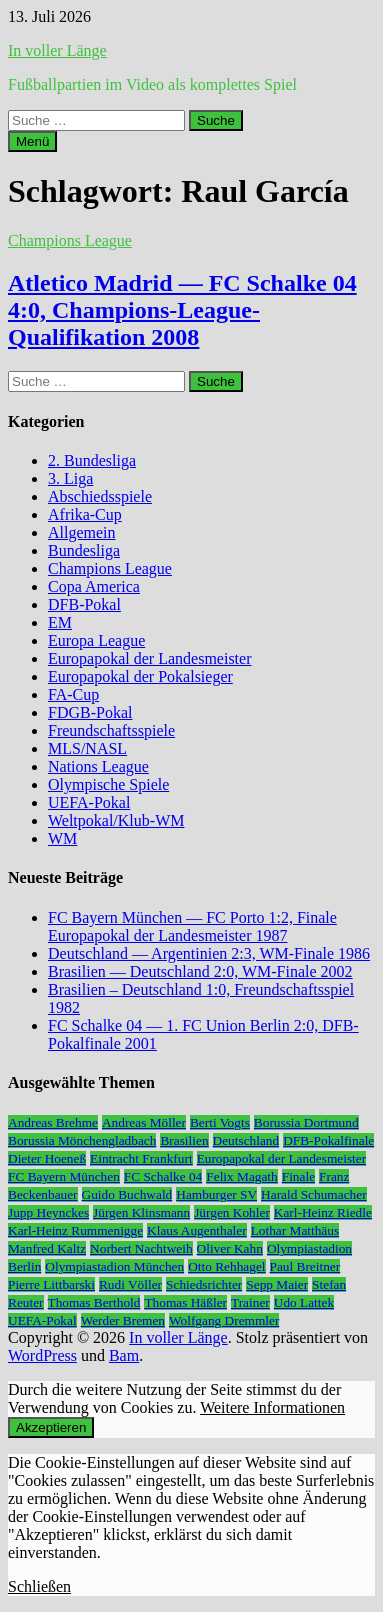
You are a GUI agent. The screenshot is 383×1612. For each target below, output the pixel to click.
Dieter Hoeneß (47, 1158)
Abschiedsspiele (100, 496)
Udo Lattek (304, 1302)
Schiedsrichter (204, 1284)
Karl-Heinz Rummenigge (75, 1230)
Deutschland (246, 1140)
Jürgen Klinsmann (141, 1212)
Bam (124, 1355)
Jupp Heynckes (48, 1212)
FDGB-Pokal (90, 712)
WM (62, 838)
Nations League (98, 766)
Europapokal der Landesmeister (149, 658)
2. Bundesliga (92, 460)
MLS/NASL (87, 748)
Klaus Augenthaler (197, 1230)
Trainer (250, 1302)
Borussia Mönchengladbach (82, 1140)
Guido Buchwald (127, 1194)
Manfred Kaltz (47, 1248)
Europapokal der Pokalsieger (140, 676)
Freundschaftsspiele (111, 730)
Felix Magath (241, 1176)
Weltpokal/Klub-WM (116, 820)
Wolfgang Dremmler (224, 1320)
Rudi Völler (130, 1284)
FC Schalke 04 (163, 1176)
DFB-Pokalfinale (328, 1140)
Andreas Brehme (53, 1122)
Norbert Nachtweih (141, 1248)
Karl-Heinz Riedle (323, 1212)
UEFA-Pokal (89, 802)
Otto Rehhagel (226, 1266)
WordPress (42, 1355)
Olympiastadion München (114, 1266)
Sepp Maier (277, 1284)
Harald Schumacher (313, 1194)
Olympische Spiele (108, 784)
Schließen (39, 1586)
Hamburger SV (216, 1194)
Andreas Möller (144, 1122)
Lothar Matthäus (295, 1230)
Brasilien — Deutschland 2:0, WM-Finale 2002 (200, 971)
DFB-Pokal (84, 604)
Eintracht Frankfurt (141, 1158)
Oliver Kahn (230, 1248)
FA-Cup (73, 694)
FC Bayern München (64, 1176)
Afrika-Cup (85, 514)
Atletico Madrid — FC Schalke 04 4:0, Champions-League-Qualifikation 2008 (182, 310)
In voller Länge (57, 50)
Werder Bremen (123, 1320)
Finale (298, 1176)
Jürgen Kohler (232, 1212)
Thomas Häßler (185, 1302)
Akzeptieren (51, 1427)
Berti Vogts (220, 1122)
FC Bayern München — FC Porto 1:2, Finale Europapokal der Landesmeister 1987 (192, 926)
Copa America (94, 586)
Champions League (70, 240)
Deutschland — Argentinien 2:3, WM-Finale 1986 (209, 953)
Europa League (96, 640)
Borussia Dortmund (306, 1122)
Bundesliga (84, 550)
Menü (32, 141)
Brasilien (184, 1140)
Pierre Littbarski (51, 1284)
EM (60, 622)
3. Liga (70, 478)
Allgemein (82, 532)
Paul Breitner (305, 1266)
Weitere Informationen (272, 1407)
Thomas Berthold (94, 1302)
